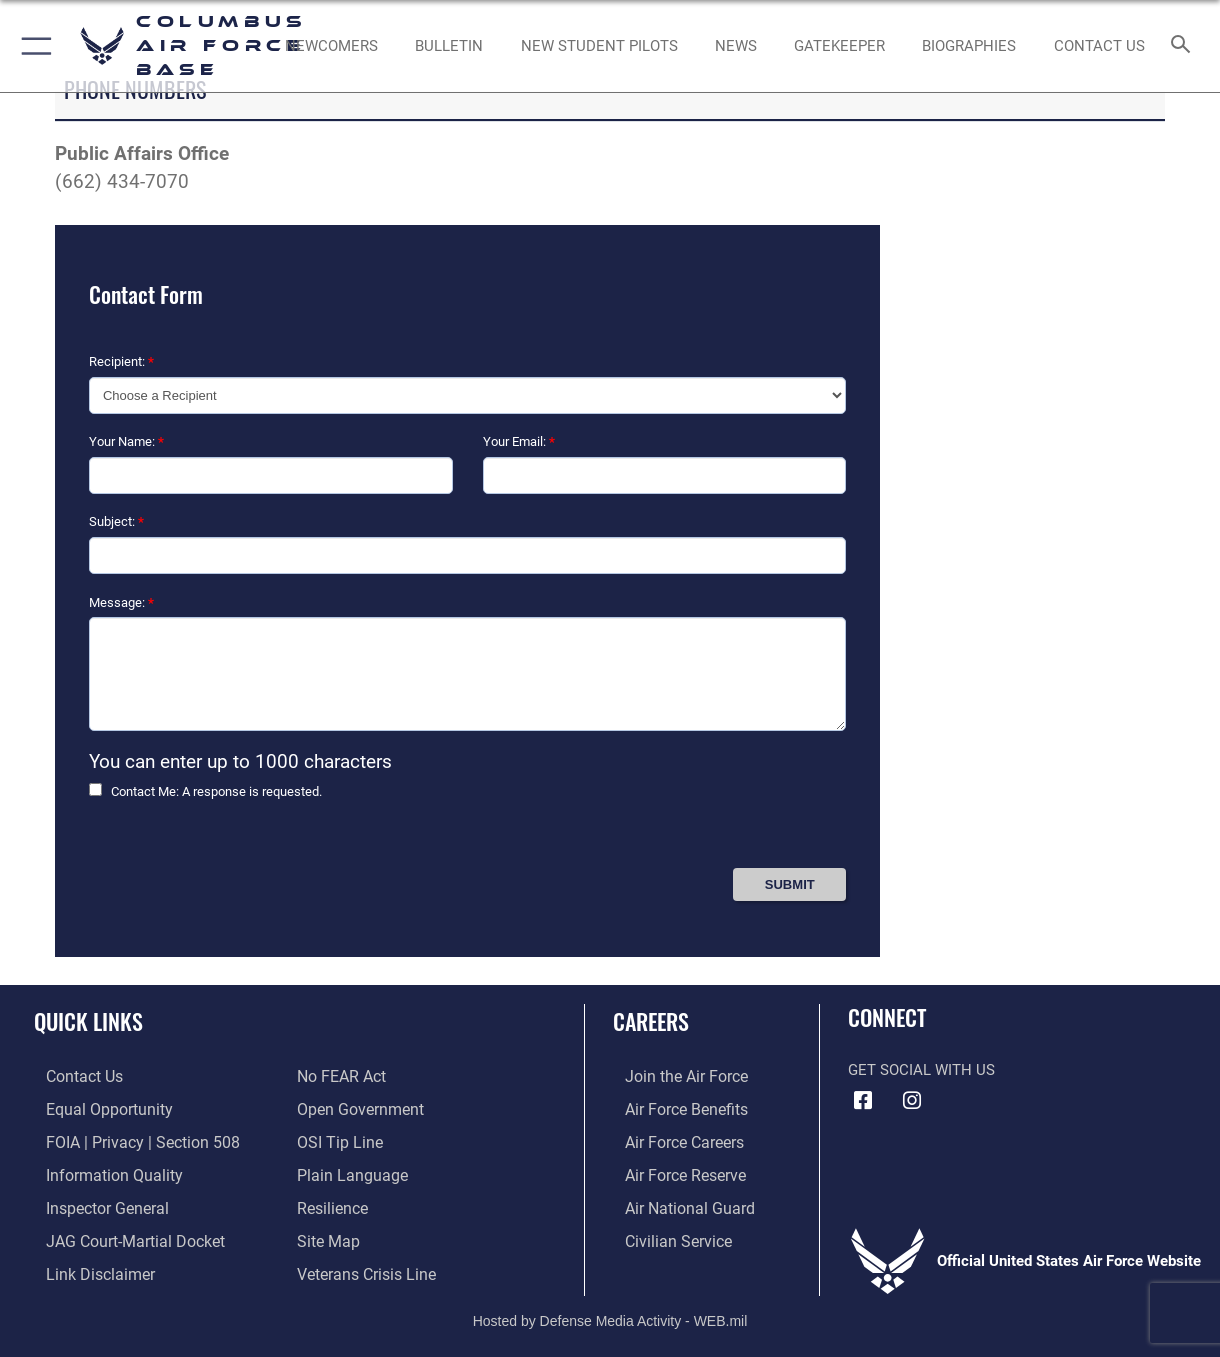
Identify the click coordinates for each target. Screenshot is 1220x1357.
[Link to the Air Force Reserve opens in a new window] (672, 1171)
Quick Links (88, 1020)
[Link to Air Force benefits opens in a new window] (672, 1108)
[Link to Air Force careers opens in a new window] (671, 1140)
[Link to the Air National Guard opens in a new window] (674, 1203)
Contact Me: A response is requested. (216, 791)
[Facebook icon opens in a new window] (863, 1101)
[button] (32, 46)
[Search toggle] (1185, 45)
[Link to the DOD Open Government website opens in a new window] (356, 1108)
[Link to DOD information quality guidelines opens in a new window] (98, 1171)
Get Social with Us (921, 1070)
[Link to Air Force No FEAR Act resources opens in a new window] (340, 1076)
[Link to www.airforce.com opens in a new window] (672, 1076)
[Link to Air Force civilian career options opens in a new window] (664, 1235)
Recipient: (121, 361)
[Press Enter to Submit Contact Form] (789, 884)
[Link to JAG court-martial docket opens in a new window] (120, 1235)
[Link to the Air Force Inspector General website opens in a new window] (93, 1203)
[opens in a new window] (839, 46)
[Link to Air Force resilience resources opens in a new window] (331, 1203)
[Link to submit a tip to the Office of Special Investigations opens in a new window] (337, 1140)
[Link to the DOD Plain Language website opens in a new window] (347, 1171)
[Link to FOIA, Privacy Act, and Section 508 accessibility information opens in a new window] (125, 1140)
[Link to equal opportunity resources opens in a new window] (93, 1108)
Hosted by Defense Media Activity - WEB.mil (610, 1312)
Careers (651, 1020)
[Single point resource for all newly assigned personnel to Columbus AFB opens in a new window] (331, 46)
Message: (121, 602)
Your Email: (519, 441)
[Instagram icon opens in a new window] (912, 1101)
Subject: (116, 521)
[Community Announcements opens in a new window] (449, 46)
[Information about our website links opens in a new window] (86, 1266)
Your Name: (126, 441)
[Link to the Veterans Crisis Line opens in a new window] (364, 1266)
